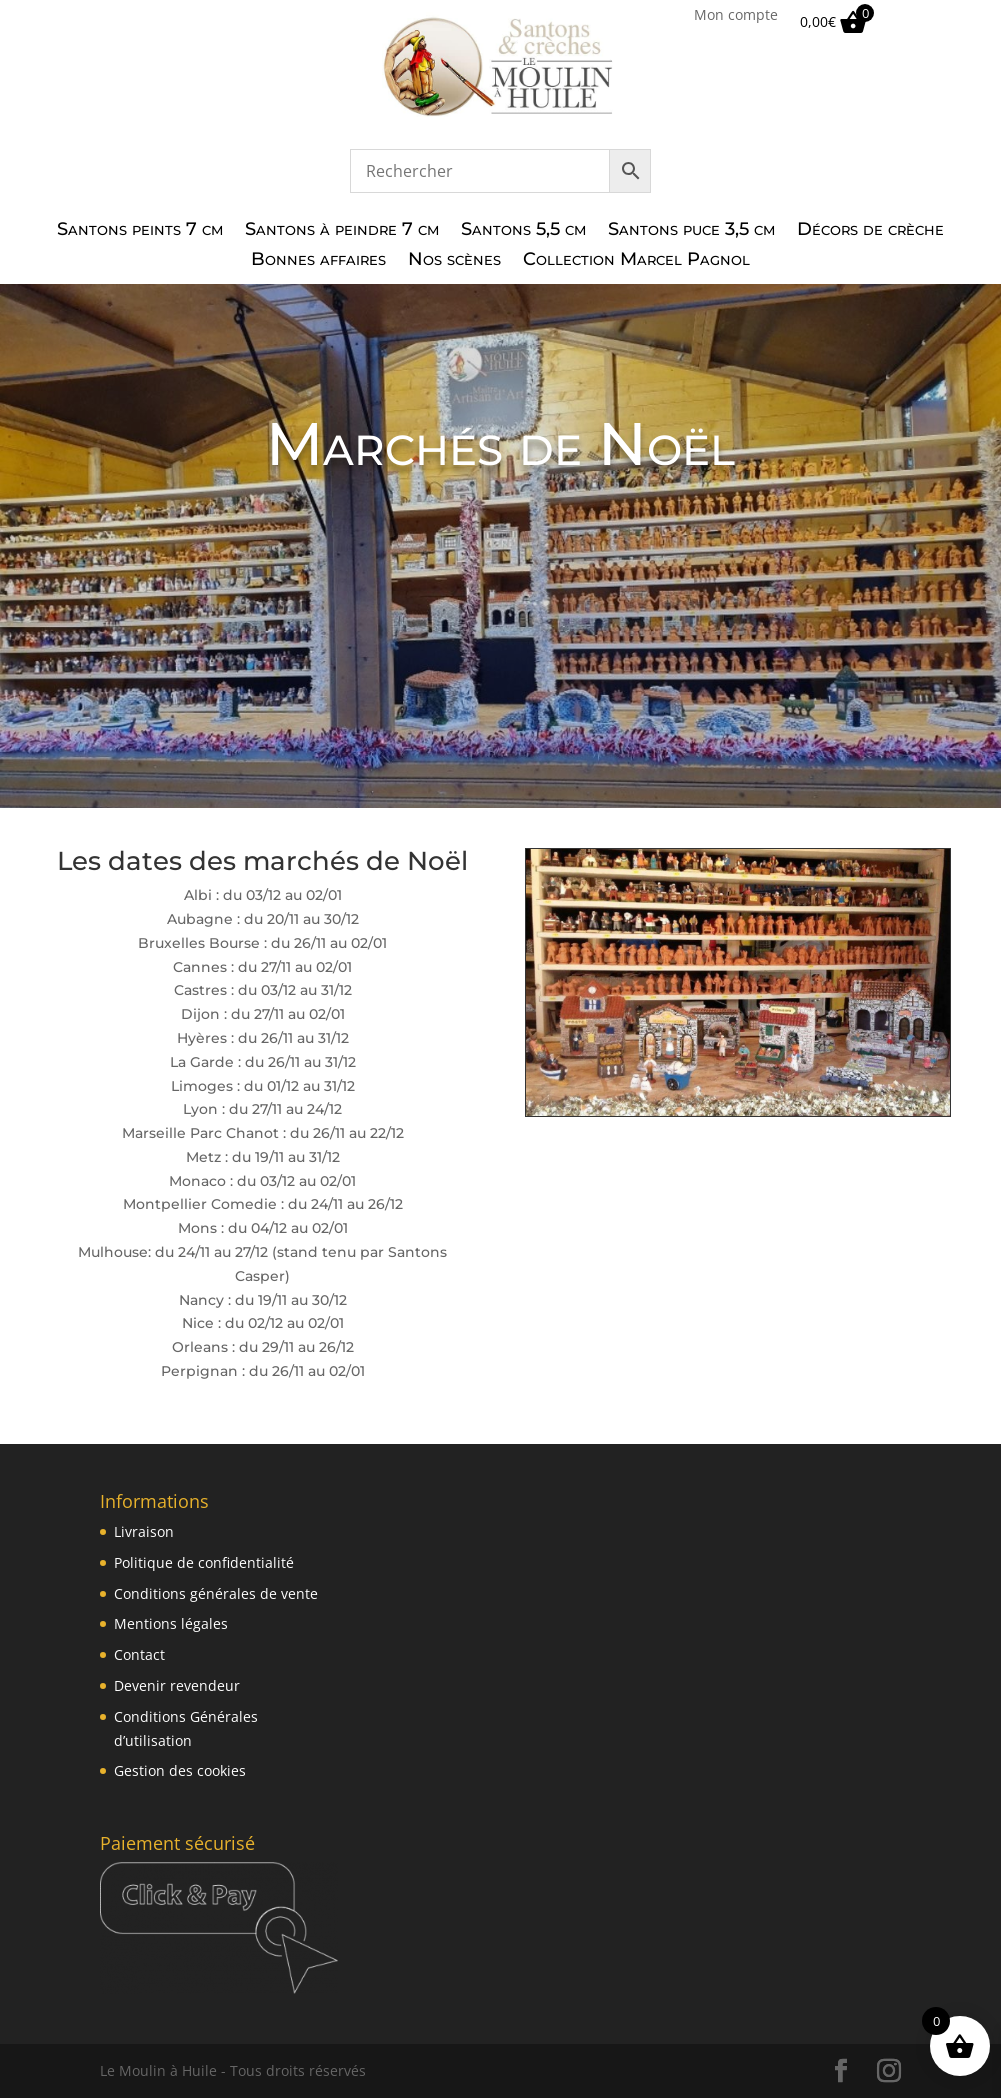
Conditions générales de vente (216, 1593)
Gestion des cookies (180, 1770)
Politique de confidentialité (204, 1562)
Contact (139, 1654)
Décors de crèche (870, 231)
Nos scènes (454, 261)
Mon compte (736, 16)
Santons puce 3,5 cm (691, 231)
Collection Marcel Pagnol (636, 261)
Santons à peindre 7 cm (342, 231)
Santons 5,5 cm (523, 231)
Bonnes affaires (318, 261)
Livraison (144, 1531)
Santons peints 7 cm (140, 231)
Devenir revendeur (177, 1685)
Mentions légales (171, 1623)
